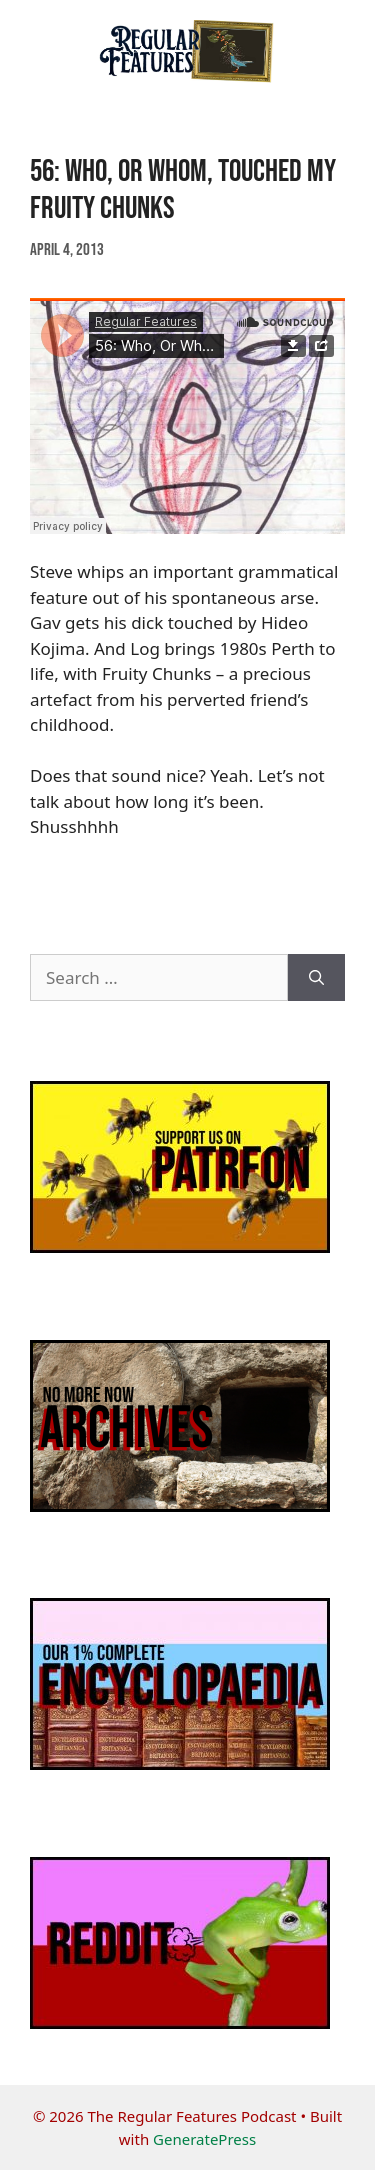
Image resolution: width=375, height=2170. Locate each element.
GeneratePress (204, 2139)
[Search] (316, 978)
